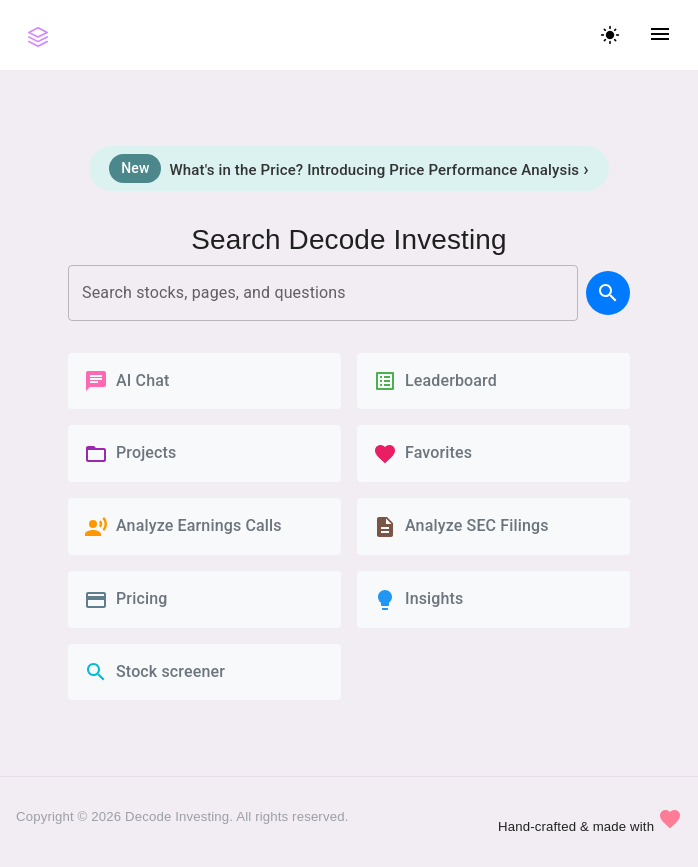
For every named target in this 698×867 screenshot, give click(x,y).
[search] (608, 293)
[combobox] (323, 293)
